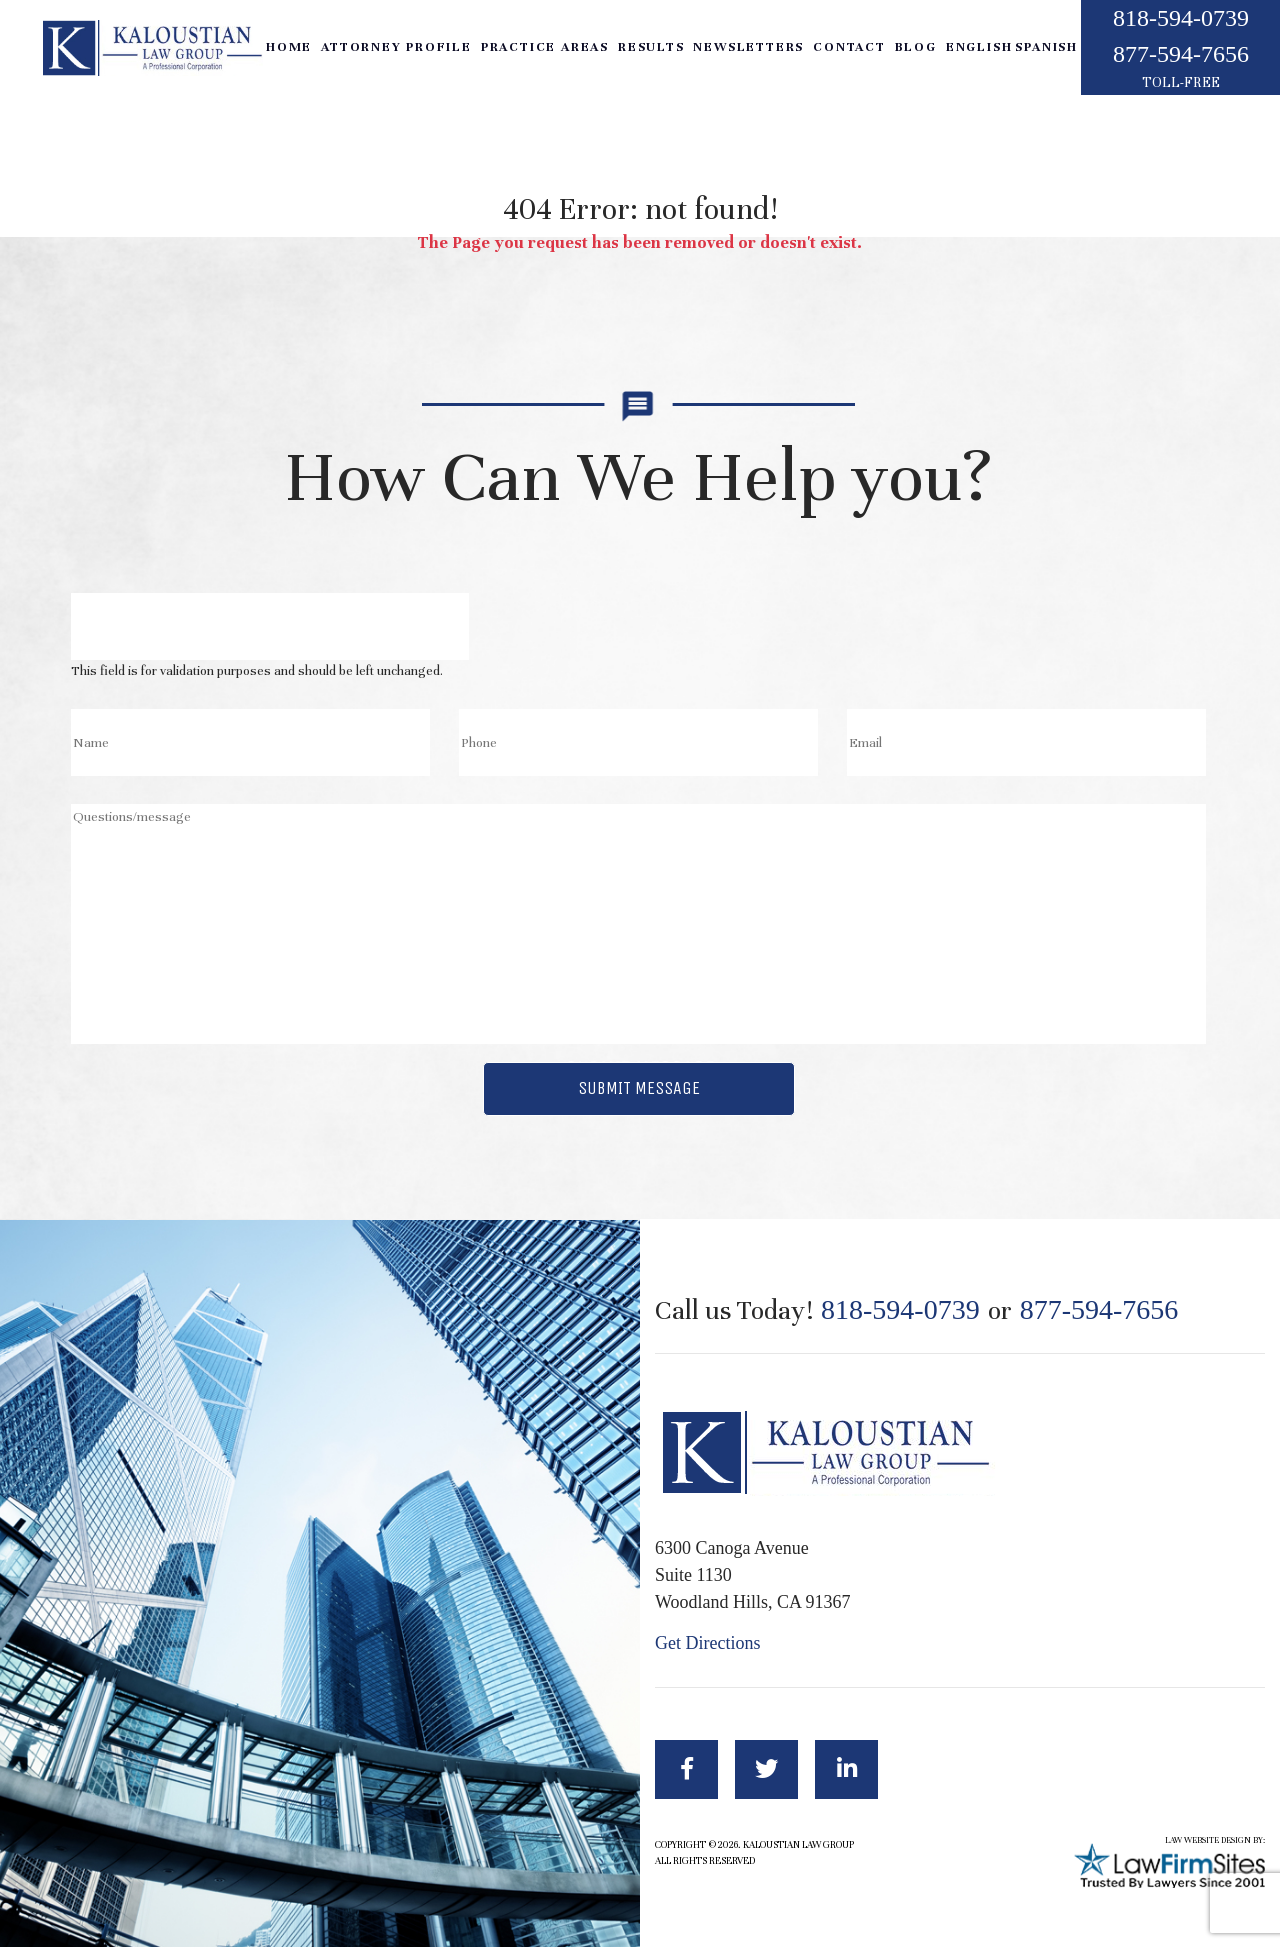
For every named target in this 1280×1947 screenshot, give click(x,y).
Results (651, 47)
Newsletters (748, 47)
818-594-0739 (1181, 18)
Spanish (1046, 47)
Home (289, 47)
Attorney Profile (396, 47)
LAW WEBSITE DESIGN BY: (1215, 1840)
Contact (849, 47)
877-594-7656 (1181, 54)
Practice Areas (545, 47)
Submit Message (639, 1088)
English (979, 47)
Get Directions (707, 1643)
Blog (916, 47)
